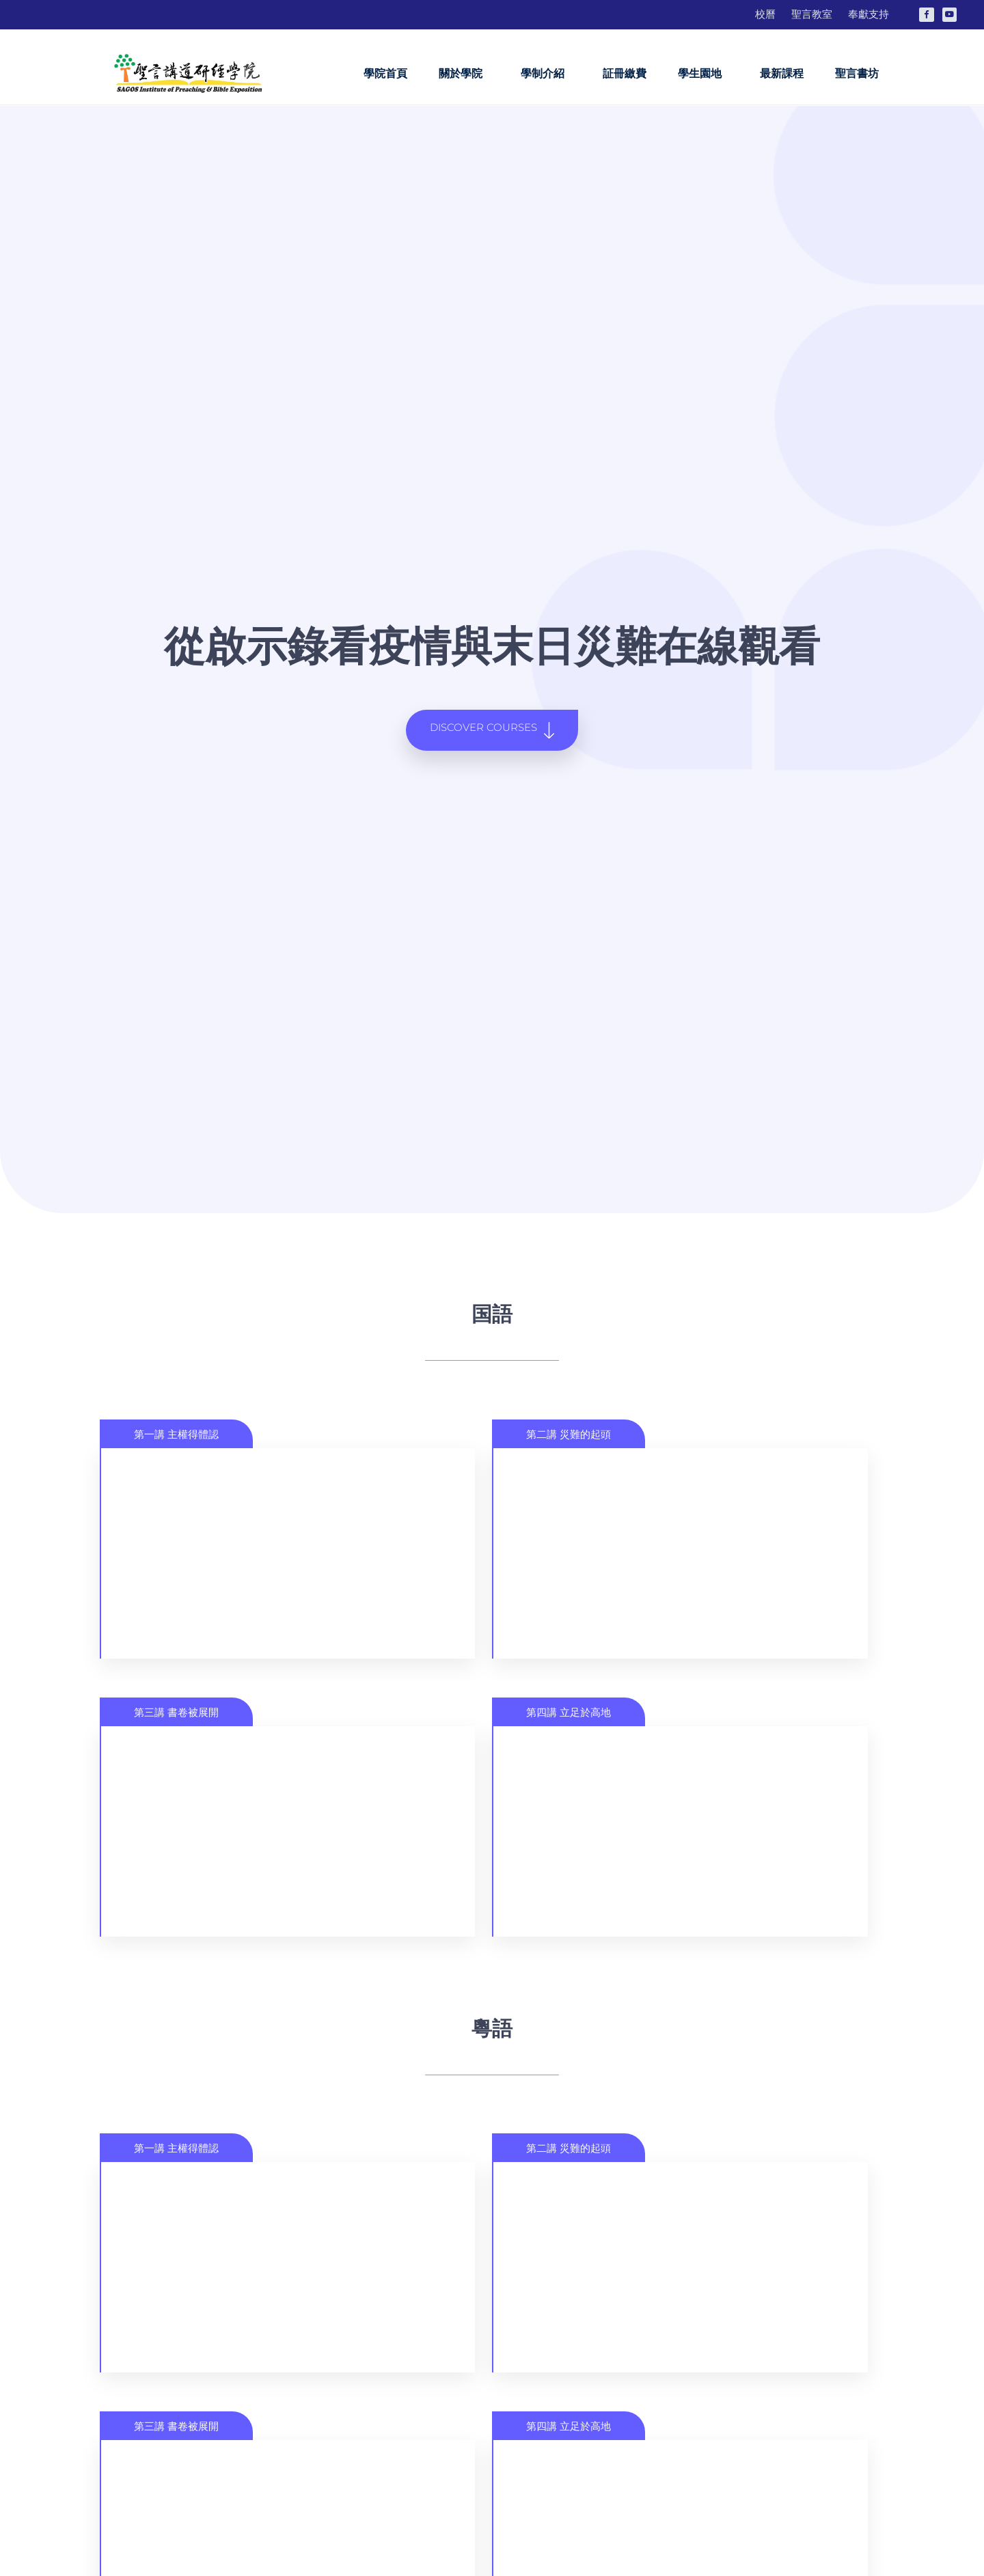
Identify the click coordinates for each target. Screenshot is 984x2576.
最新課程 (782, 73)
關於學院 (464, 74)
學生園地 (703, 74)
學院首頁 (385, 73)
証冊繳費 (624, 73)
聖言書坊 (857, 73)
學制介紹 (546, 74)
